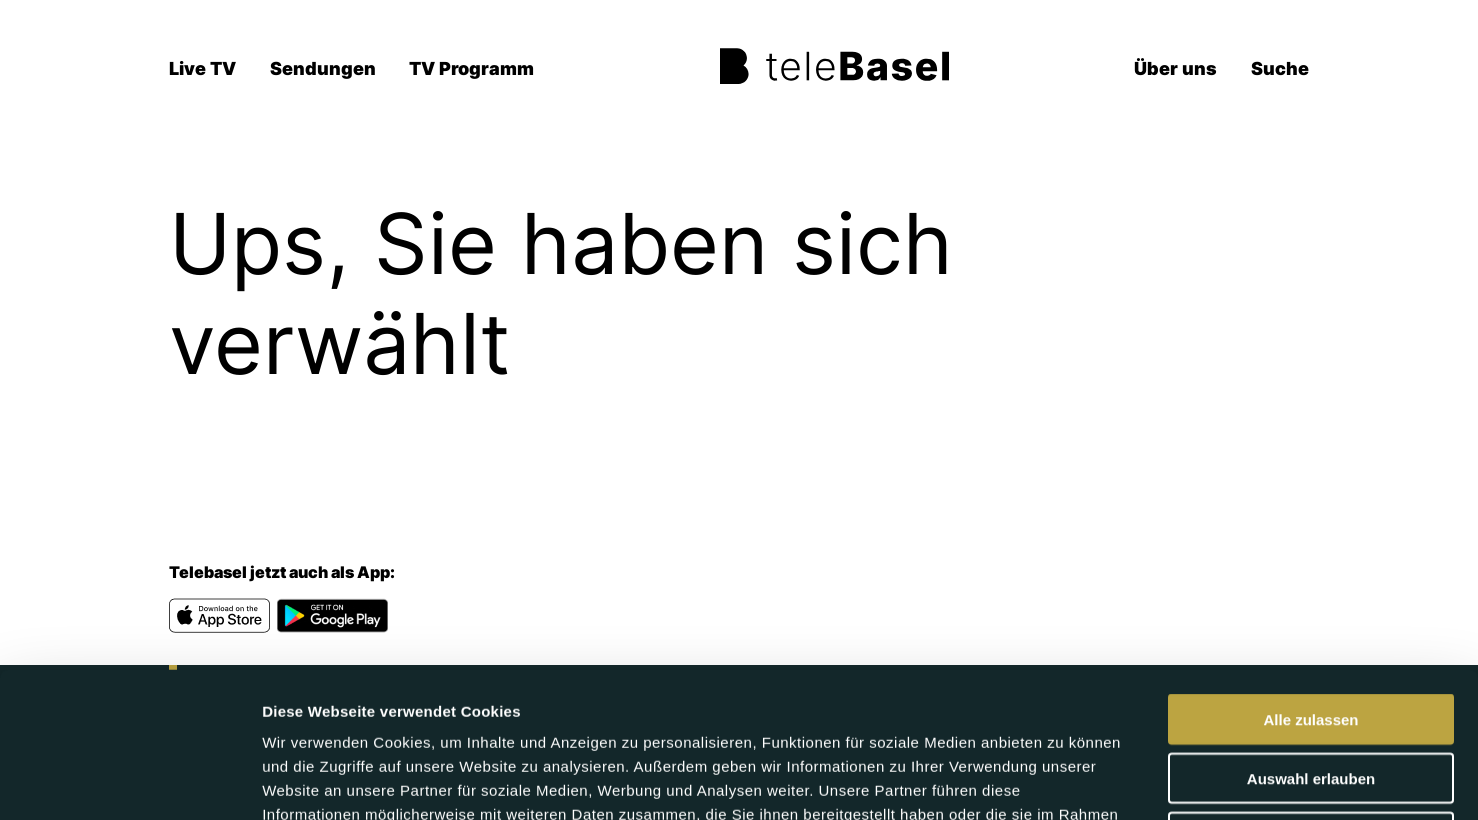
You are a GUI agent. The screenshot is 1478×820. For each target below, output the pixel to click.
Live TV (202, 68)
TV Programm (471, 68)
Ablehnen (1311, 692)
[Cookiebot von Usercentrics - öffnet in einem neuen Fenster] (129, 781)
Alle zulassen (1310, 574)
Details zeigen (1063, 780)
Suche (1280, 68)
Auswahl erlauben (1311, 633)
